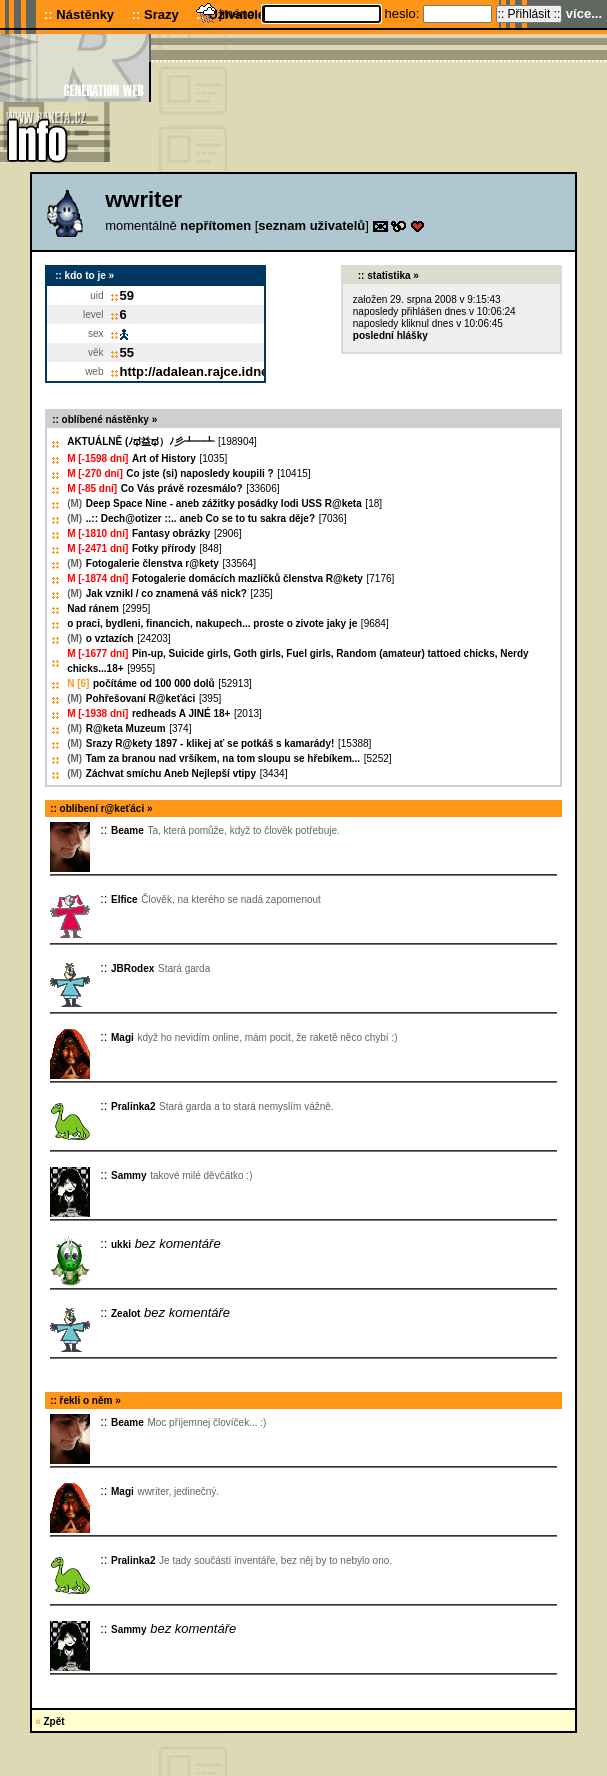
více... (584, 13)
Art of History (164, 458)
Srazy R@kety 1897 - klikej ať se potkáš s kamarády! (210, 743)
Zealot (125, 1313)
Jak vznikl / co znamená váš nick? (166, 593)
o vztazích (110, 638)
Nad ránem (93, 608)
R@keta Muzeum (126, 728)
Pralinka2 (133, 1106)
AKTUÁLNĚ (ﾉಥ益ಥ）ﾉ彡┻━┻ (140, 441)
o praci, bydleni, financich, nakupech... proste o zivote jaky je (212, 623)
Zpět (54, 1721)
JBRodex (132, 968)
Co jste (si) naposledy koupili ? (199, 473)
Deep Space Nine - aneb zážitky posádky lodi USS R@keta (224, 503)
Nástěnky (85, 14)
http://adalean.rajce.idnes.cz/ (208, 371)
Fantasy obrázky (171, 533)
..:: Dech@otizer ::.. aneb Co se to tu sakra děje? (200, 518)
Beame (127, 830)
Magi (122, 1037)
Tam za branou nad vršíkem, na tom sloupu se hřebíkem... (223, 758)
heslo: (404, 13)
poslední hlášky (390, 335)
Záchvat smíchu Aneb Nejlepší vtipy (171, 773)
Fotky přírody (164, 548)
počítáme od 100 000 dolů (154, 683)
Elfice (124, 899)
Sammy (129, 1175)
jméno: (240, 13)
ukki (121, 1244)
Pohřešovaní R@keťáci (141, 698)
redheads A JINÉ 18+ (181, 713)
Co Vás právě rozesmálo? (182, 488)
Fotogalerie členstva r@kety (152, 563)
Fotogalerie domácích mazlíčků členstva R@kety (247, 578)
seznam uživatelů (311, 225)
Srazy (161, 14)
